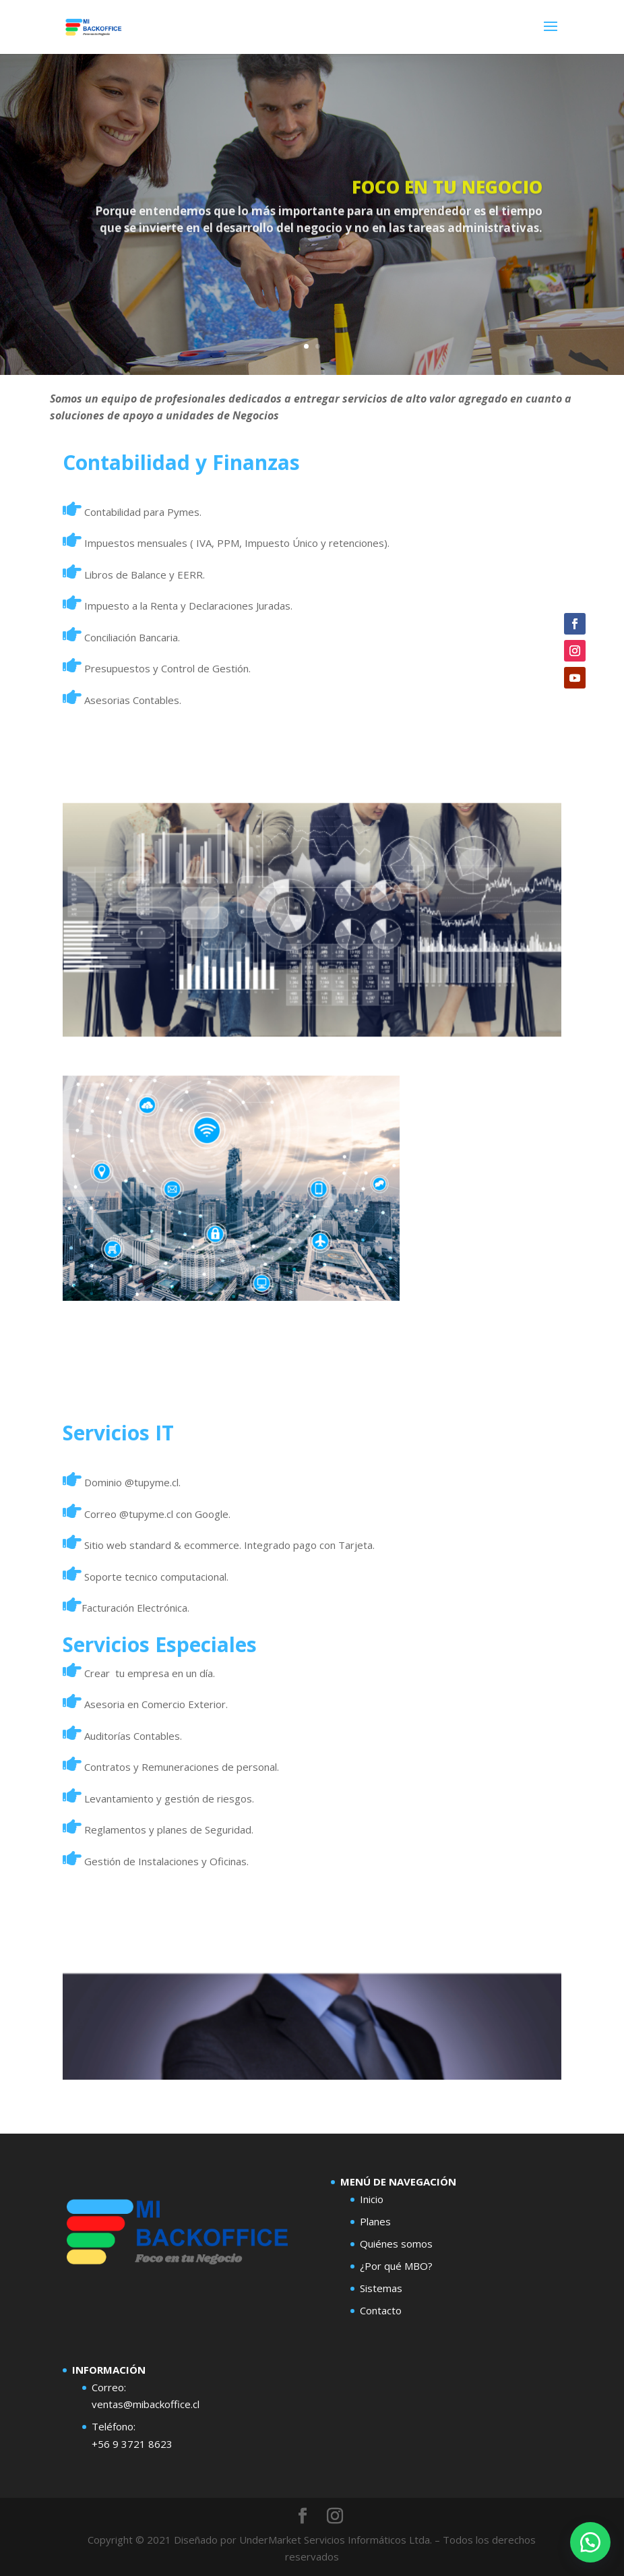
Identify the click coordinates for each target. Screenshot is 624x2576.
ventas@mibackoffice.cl (145, 2404)
